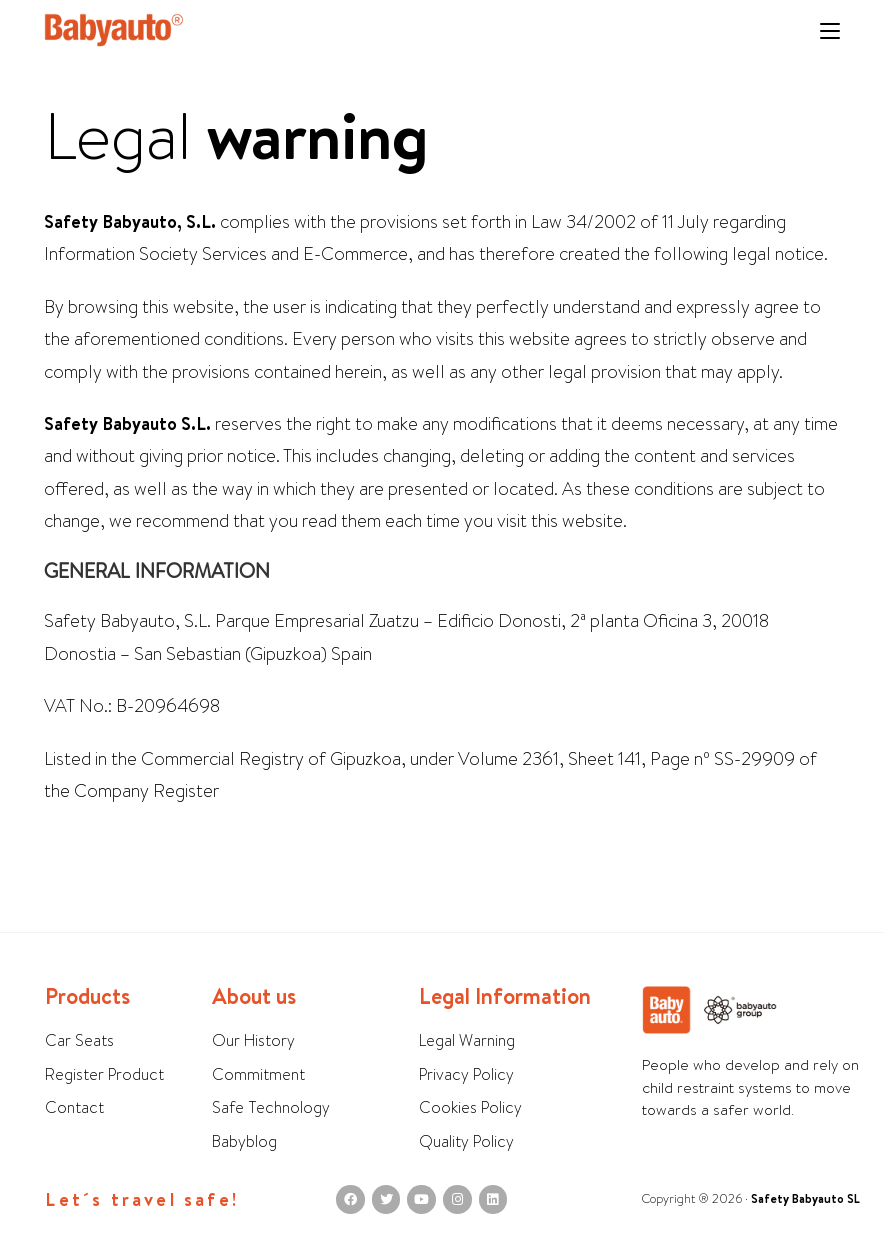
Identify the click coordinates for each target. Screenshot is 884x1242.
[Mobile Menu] (830, 32)
